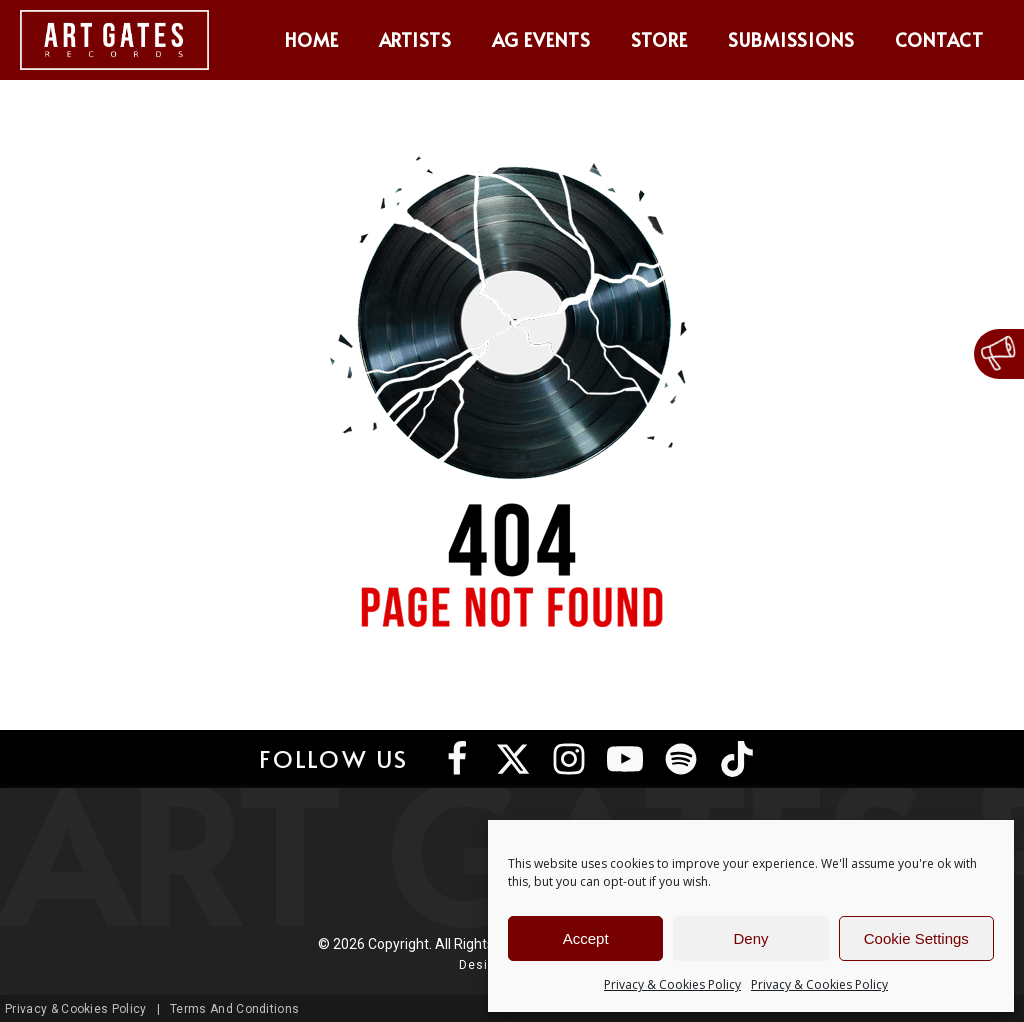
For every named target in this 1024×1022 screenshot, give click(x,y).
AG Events (541, 39)
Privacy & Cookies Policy (672, 984)
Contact (939, 39)
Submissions (792, 39)
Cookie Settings (916, 938)
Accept (586, 938)
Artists (416, 39)
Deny (750, 938)
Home (312, 39)
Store (659, 39)
